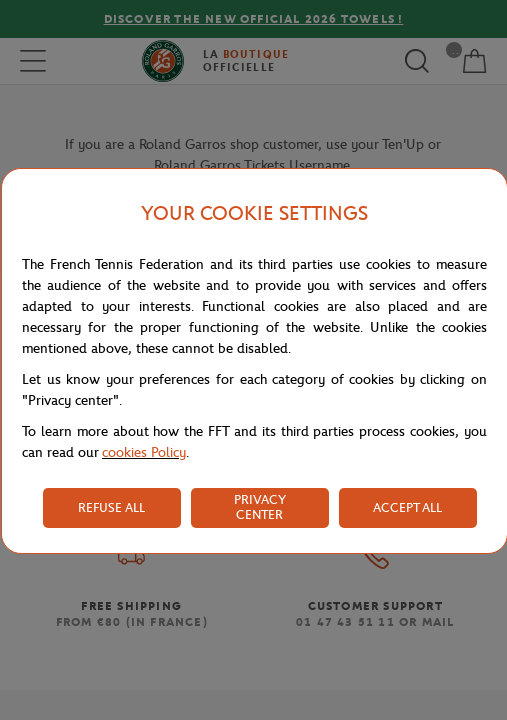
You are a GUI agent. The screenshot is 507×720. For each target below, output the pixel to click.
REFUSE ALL (111, 507)
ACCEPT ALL (407, 507)
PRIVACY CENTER (260, 507)
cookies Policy (144, 452)
